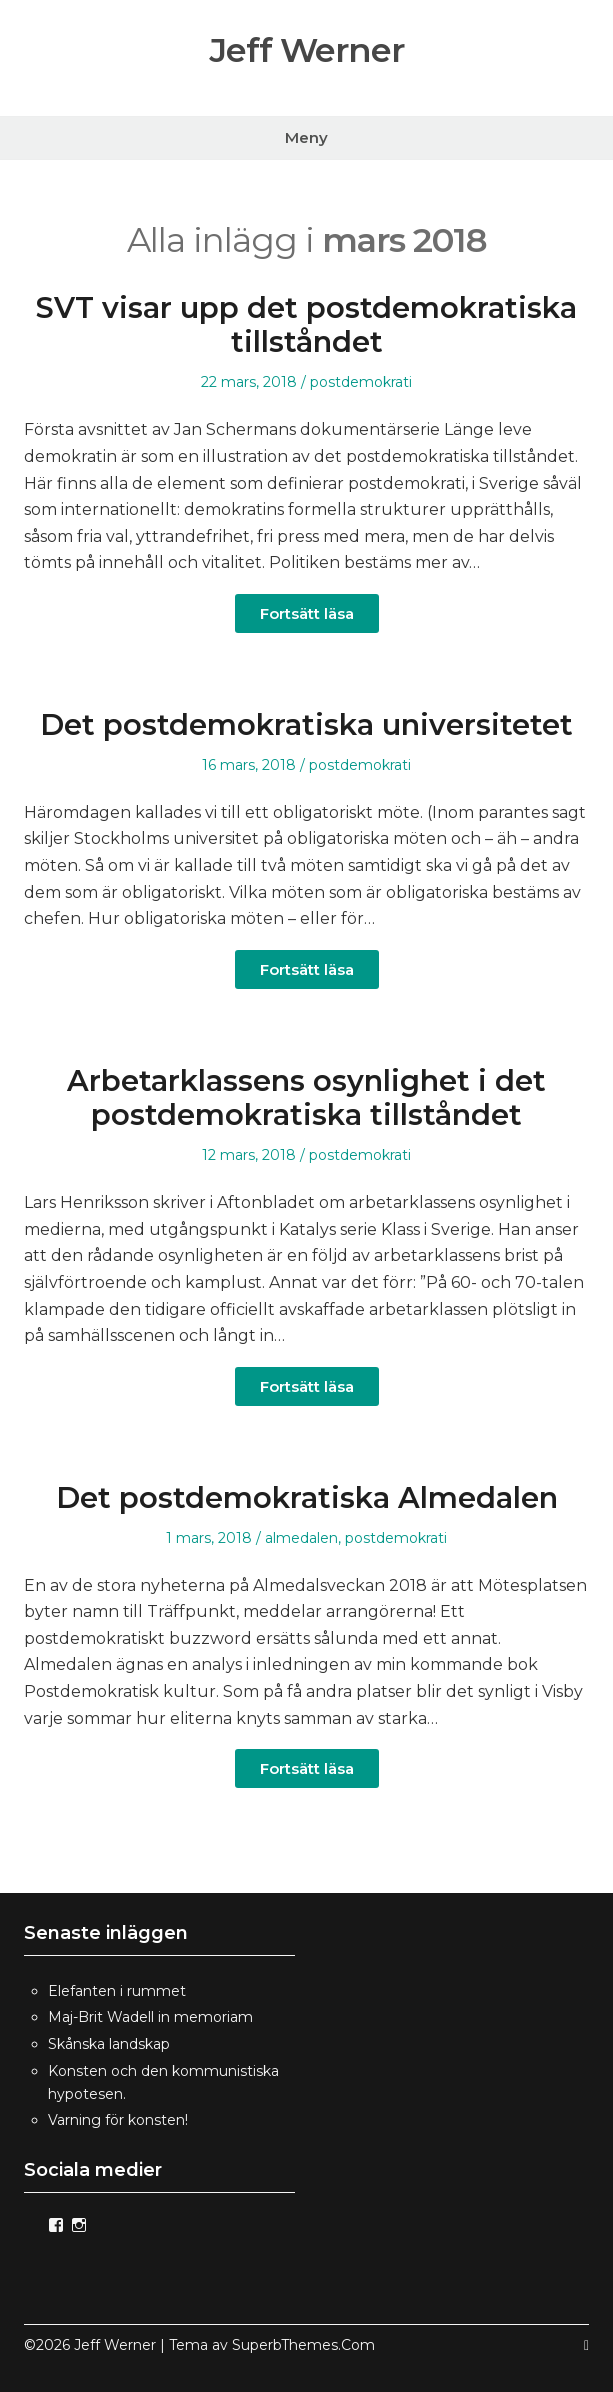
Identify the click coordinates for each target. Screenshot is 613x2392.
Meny (306, 137)
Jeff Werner (307, 50)
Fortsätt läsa (307, 613)
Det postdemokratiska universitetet (306, 724)
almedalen (301, 1538)
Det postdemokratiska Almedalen (307, 1497)
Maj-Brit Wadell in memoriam (150, 2017)
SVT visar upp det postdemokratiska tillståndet (306, 325)
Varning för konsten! (118, 2120)
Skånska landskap (109, 2044)
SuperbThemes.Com (303, 2345)
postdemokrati (361, 382)
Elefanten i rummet (117, 1991)
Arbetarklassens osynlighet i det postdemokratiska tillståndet (306, 1098)
